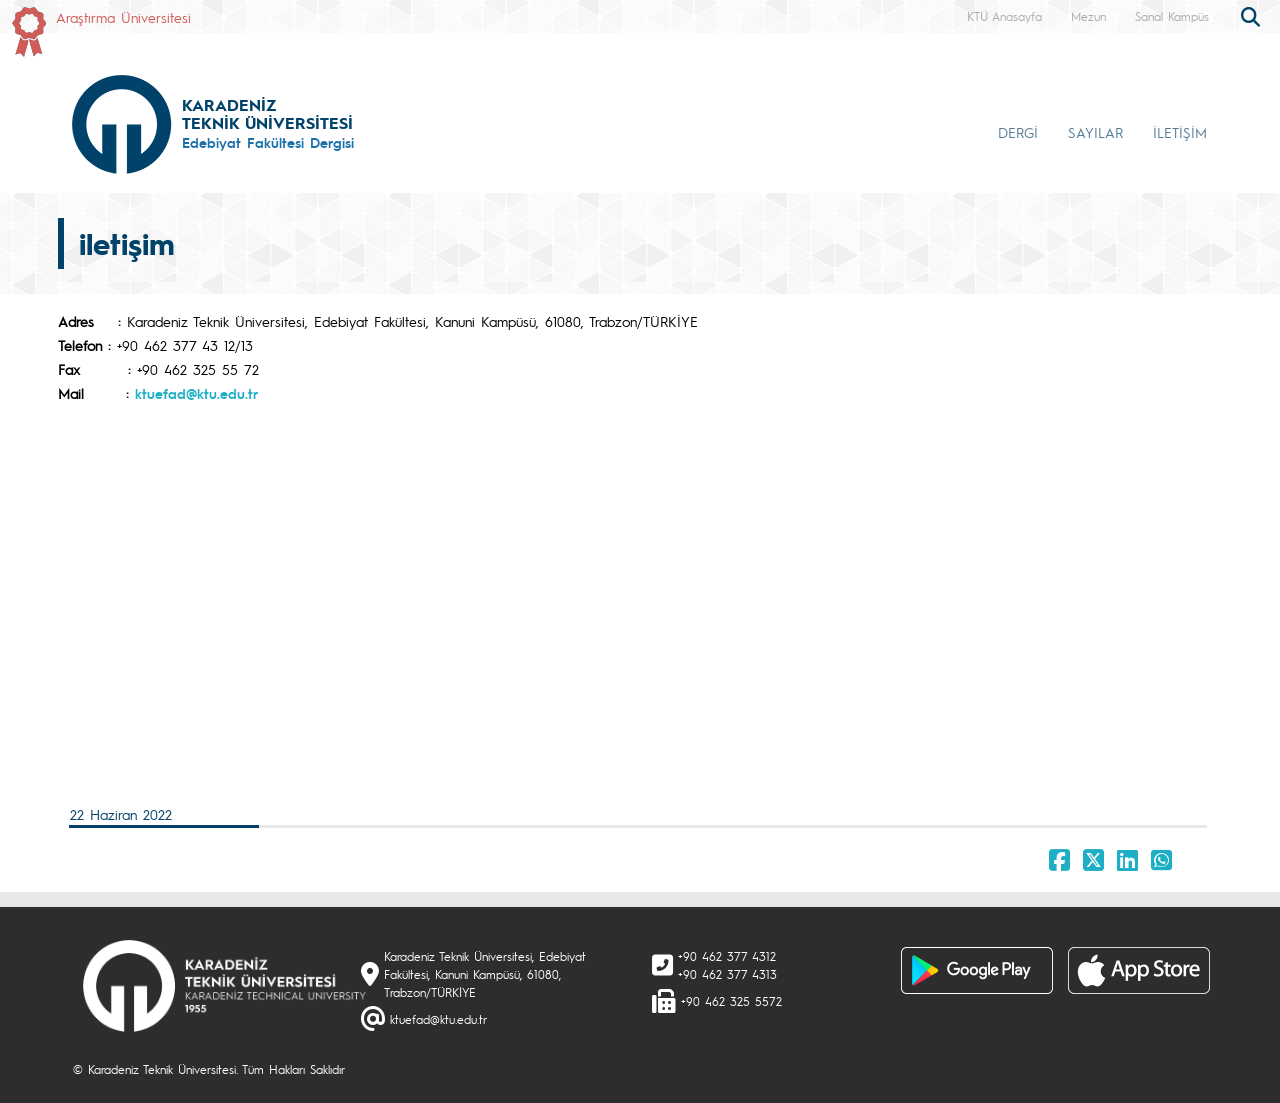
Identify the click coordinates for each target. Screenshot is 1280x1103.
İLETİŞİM (1180, 132)
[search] (1253, 15)
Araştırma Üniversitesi (123, 17)
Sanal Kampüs (1172, 16)
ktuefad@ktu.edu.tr (196, 393)
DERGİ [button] (1018, 132)
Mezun (1088, 16)
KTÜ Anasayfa (1004, 16)
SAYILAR (1095, 132)
